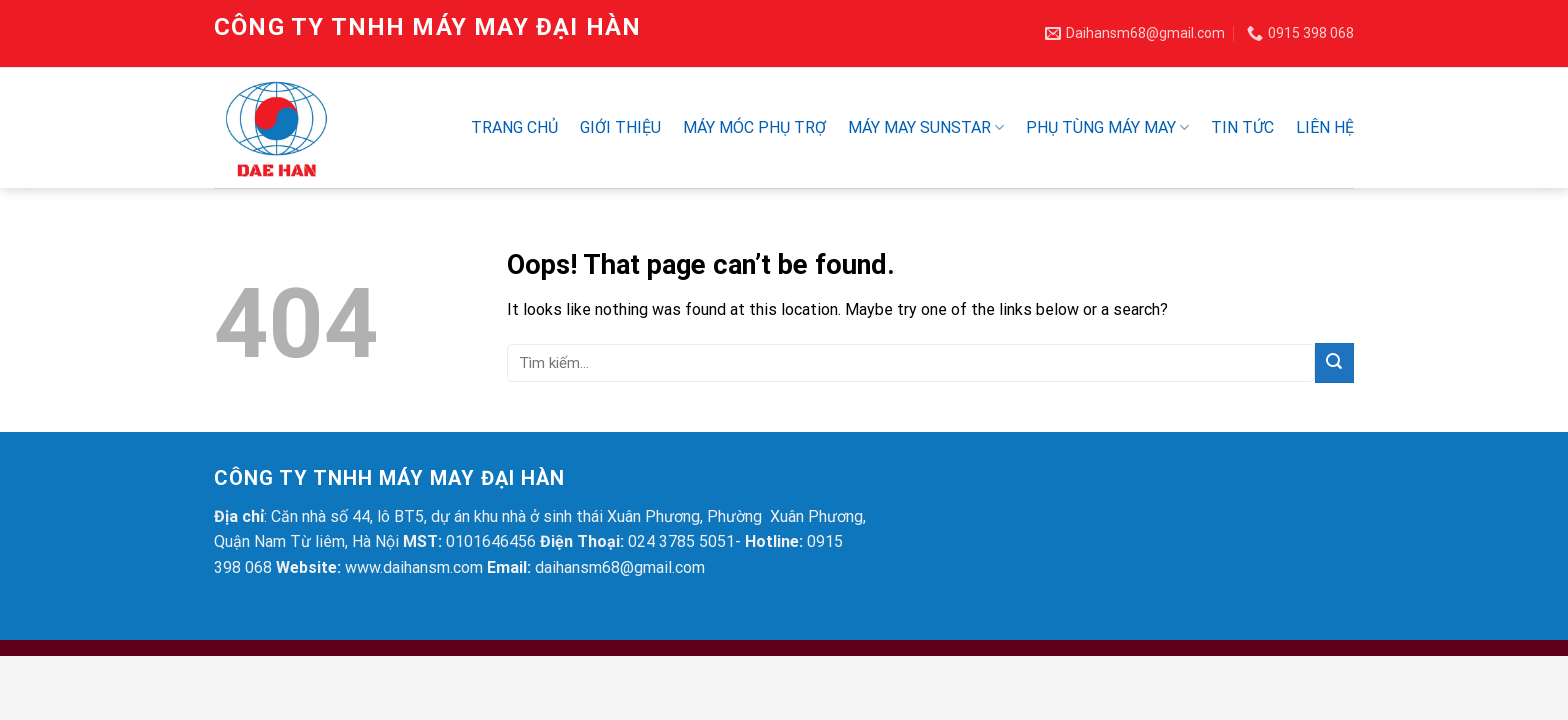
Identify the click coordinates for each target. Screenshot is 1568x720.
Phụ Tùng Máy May (1107, 128)
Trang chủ (514, 127)
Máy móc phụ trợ (754, 127)
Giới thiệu (620, 127)
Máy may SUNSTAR (926, 128)
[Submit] (1334, 362)
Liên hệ (1325, 127)
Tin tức (1242, 127)
